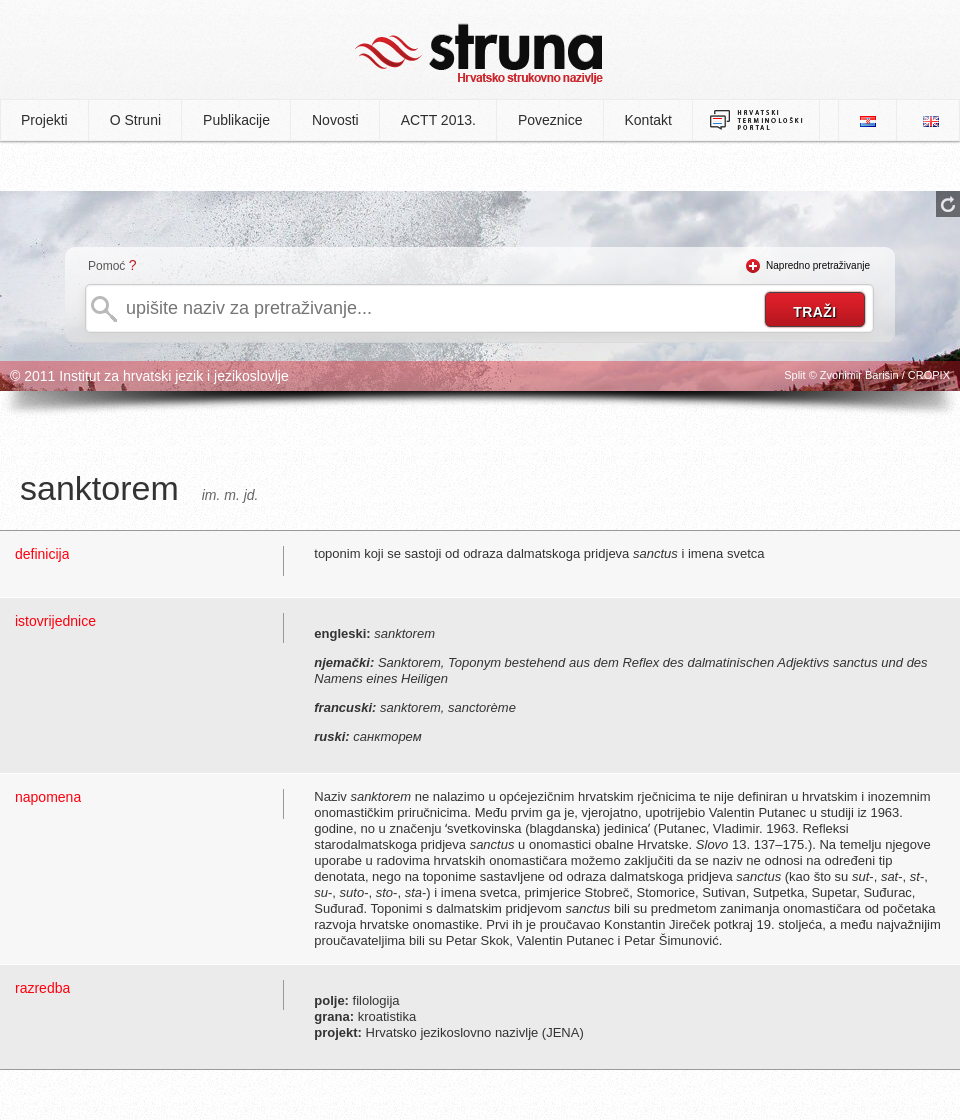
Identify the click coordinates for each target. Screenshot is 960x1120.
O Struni (135, 120)
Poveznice (550, 120)
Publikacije (236, 120)
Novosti (335, 120)
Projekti (44, 120)
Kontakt (648, 120)
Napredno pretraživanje (818, 265)
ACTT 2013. (438, 120)
